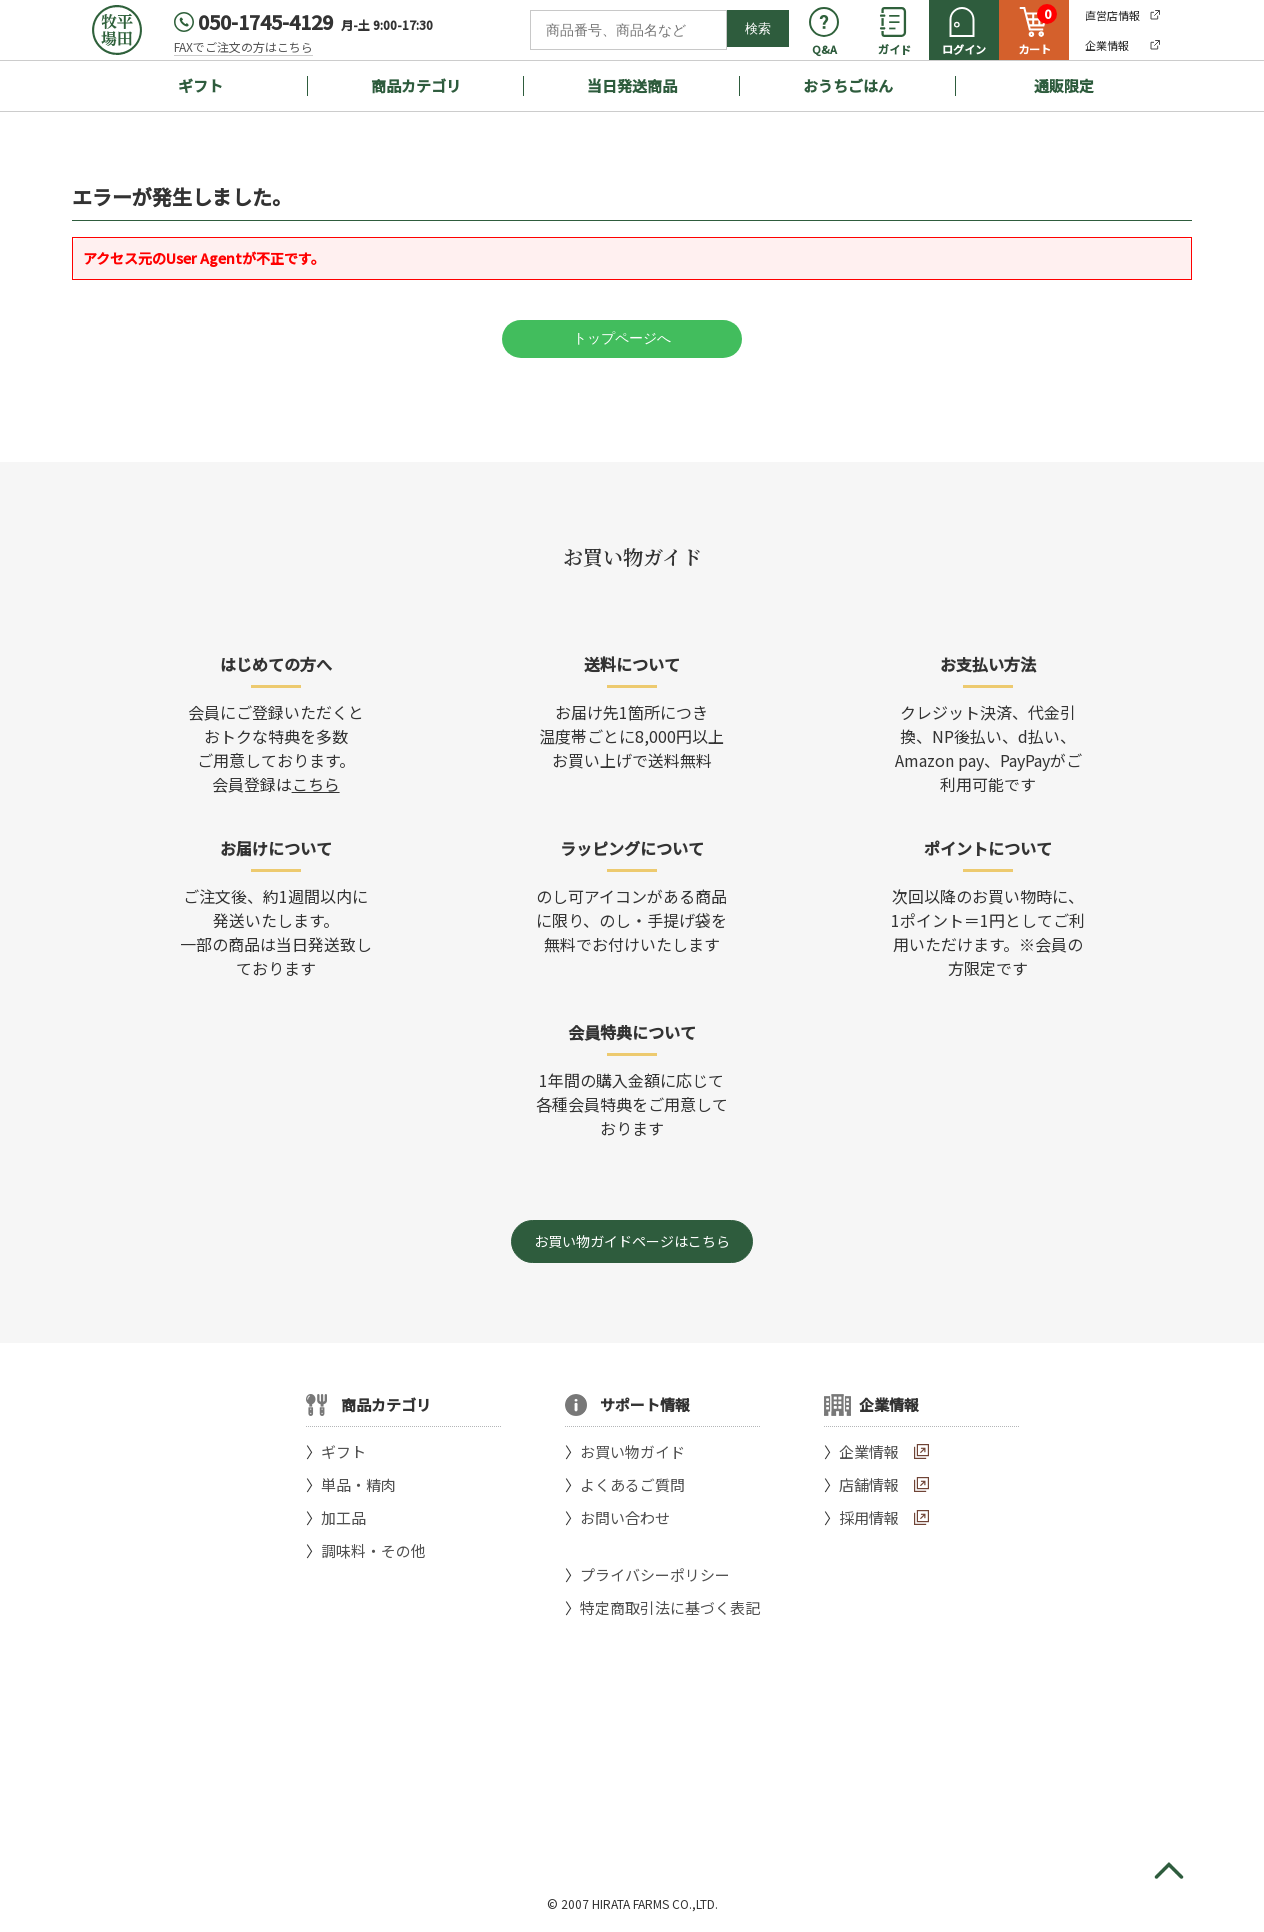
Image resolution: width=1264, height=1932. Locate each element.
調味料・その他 (373, 1550)
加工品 (343, 1517)
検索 (758, 28)
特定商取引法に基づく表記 (670, 1607)
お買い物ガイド (632, 1451)
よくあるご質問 (632, 1484)
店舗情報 (869, 1484)
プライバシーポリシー (655, 1574)
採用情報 (869, 1517)
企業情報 (869, 1451)
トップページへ (622, 338)
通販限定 (1064, 85)
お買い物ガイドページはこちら (632, 1241)
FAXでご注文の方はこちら (243, 46)
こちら (316, 784)
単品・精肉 (358, 1484)
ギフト (200, 85)
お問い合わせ (625, 1517)
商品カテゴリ (416, 85)
